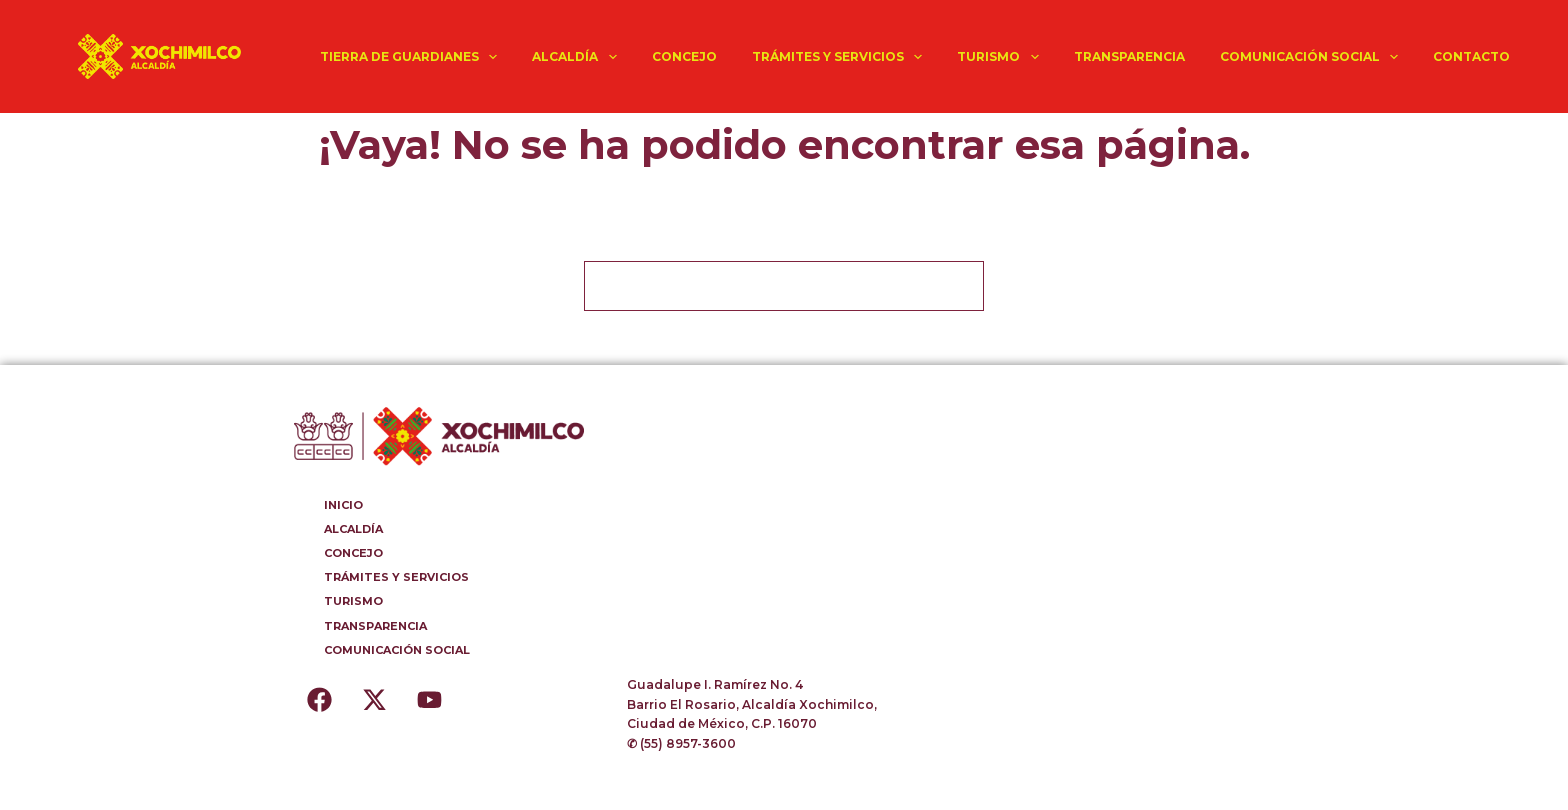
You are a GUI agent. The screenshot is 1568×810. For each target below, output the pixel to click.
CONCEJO (684, 56)
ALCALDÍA (578, 57)
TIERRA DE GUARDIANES (412, 57)
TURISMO (1001, 57)
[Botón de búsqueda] (959, 286)
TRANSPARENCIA (1129, 56)
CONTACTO (1471, 56)
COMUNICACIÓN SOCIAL (1313, 57)
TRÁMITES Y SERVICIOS (841, 57)
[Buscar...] (759, 286)
